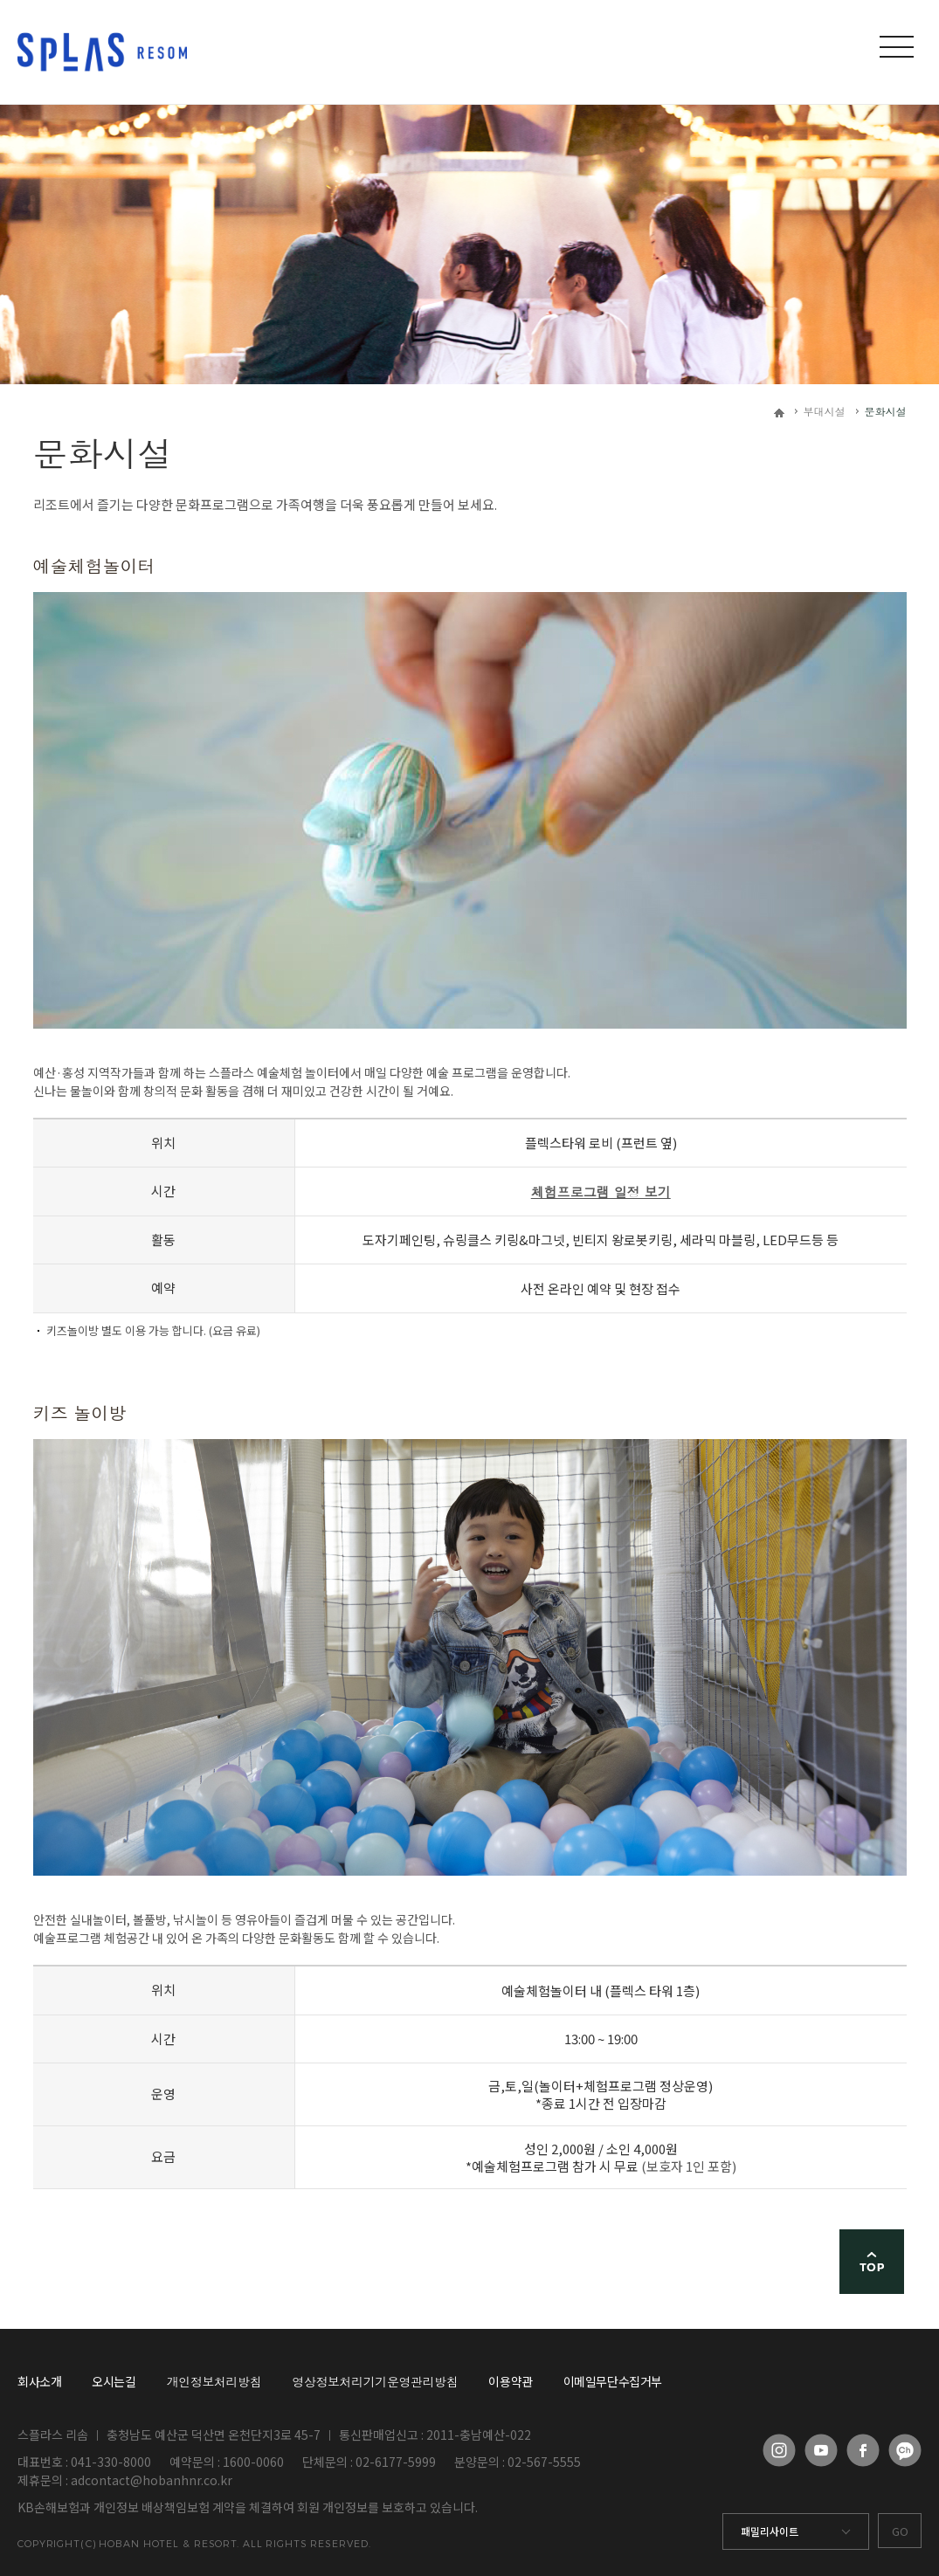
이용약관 (510, 2381)
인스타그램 (779, 2450)
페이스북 (863, 2450)
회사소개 (39, 2381)
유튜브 (821, 2450)
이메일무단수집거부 (612, 2381)
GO (900, 2531)
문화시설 (886, 411)
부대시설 (825, 411)
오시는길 (113, 2381)
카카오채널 (905, 2450)
